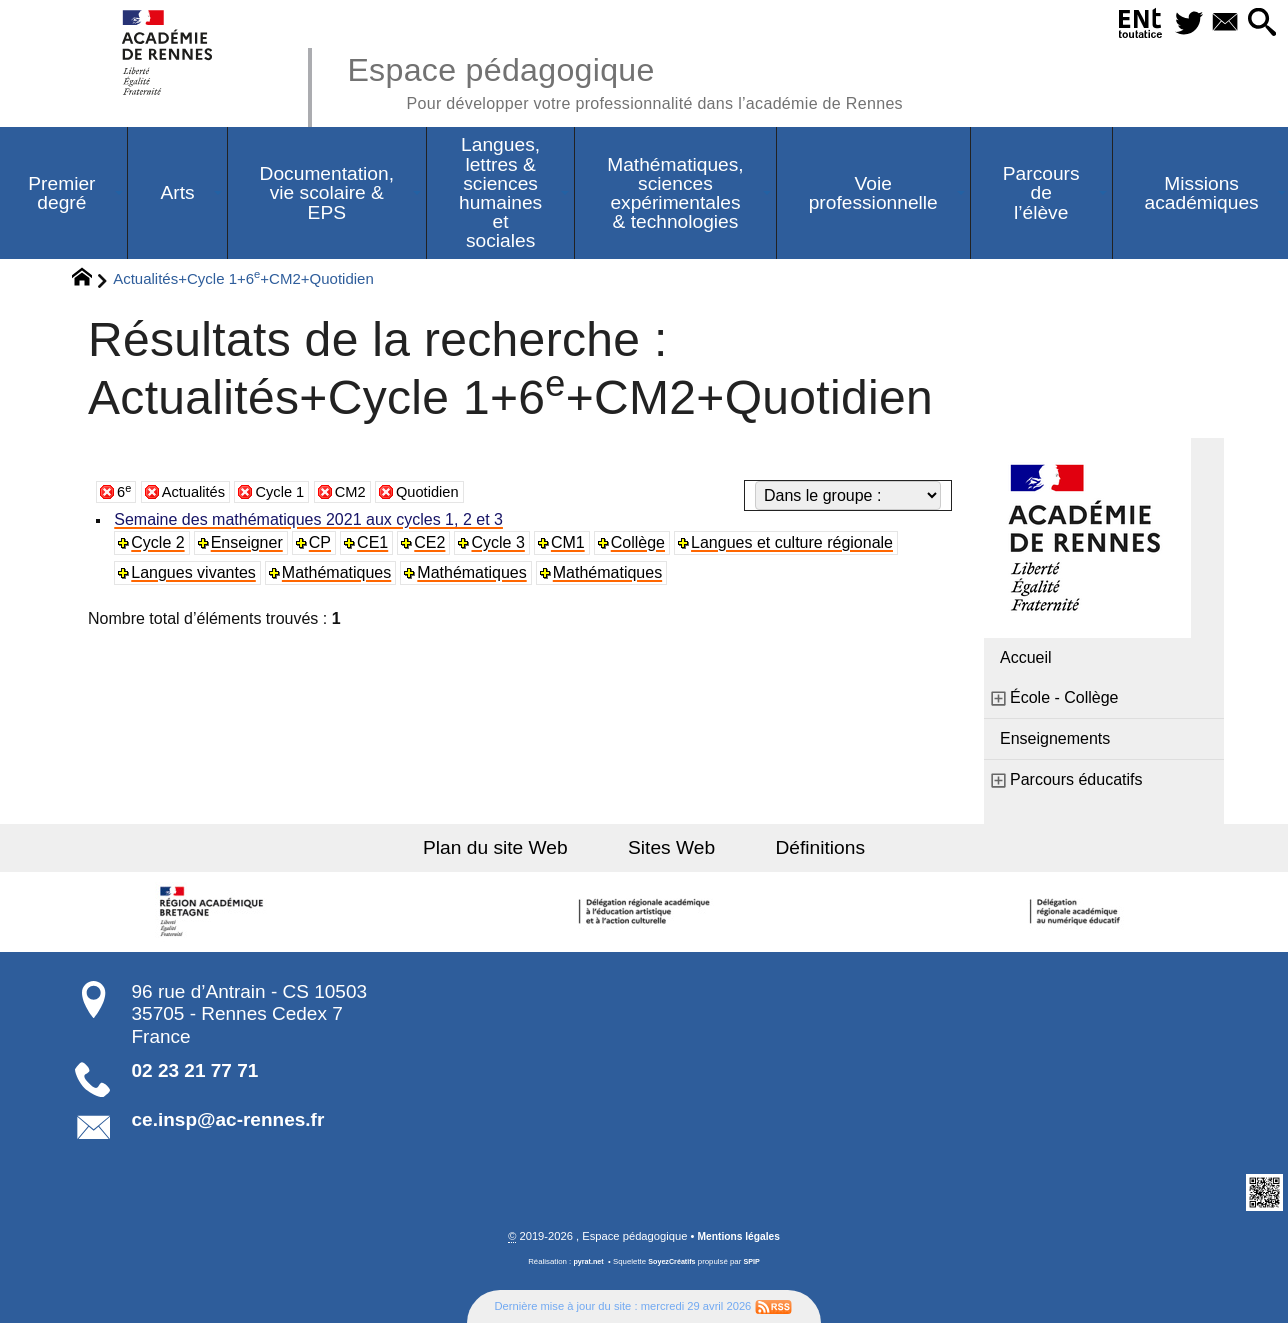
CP (322, 544)
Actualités (197, 493)
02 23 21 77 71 (195, 1072)
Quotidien (445, 493)
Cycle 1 (289, 493)
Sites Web (671, 849)
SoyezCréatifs (673, 1264)
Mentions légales (739, 1239)
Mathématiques (338, 574)
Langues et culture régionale (797, 544)
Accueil (1026, 659)
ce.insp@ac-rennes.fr (228, 1121)
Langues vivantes (195, 574)
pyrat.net (585, 1264)
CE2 (433, 544)
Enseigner (249, 544)
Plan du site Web (512, 849)
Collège (642, 544)
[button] (1259, 23)
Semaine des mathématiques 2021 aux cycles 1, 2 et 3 (310, 521)
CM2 (364, 493)
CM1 (572, 544)
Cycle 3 (501, 544)
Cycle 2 (159, 544)
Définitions (804, 849)
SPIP (755, 1264)
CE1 (375, 544)
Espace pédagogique (651, 80)
